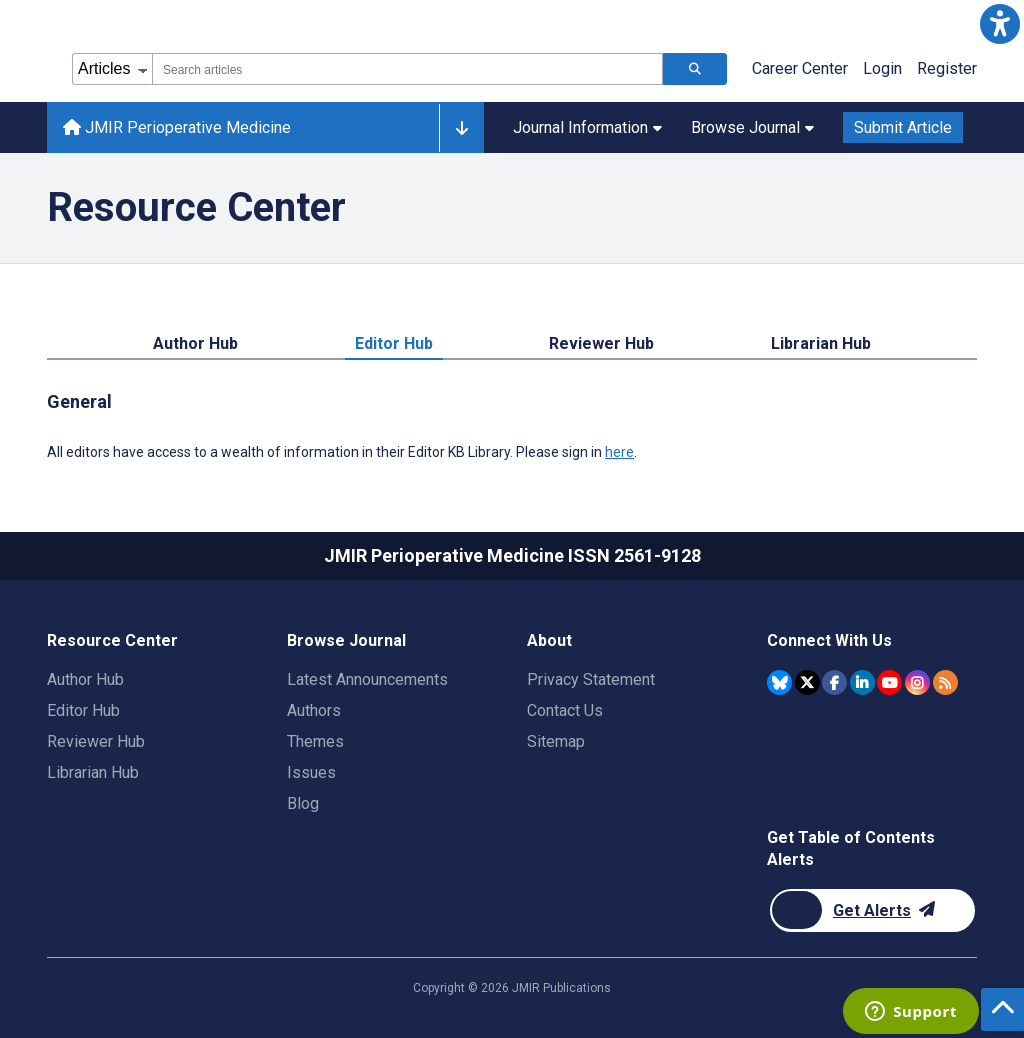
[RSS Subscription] (945, 682)
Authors (314, 710)
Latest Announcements (367, 679)
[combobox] (407, 69)
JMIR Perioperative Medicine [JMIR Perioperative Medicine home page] (177, 127)
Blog (303, 803)
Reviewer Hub (601, 343)
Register (947, 68)
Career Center (800, 68)
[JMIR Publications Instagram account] (917, 682)
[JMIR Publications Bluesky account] (779, 682)
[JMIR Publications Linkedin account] (862, 682)
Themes (315, 741)
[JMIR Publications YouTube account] (889, 682)
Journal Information (587, 127)
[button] (1000, 24)
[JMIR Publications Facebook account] (834, 682)
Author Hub (195, 343)
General (79, 401)
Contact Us (565, 710)
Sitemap (556, 741)
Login (882, 68)
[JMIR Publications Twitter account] (807, 682)
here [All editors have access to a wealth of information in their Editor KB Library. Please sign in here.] (619, 452)
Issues (311, 772)
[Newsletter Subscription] (872, 910)
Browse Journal (752, 127)
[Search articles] (695, 69)
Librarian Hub (821, 343)
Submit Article (903, 127)
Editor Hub (394, 343)
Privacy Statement (591, 679)
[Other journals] (461, 128)
